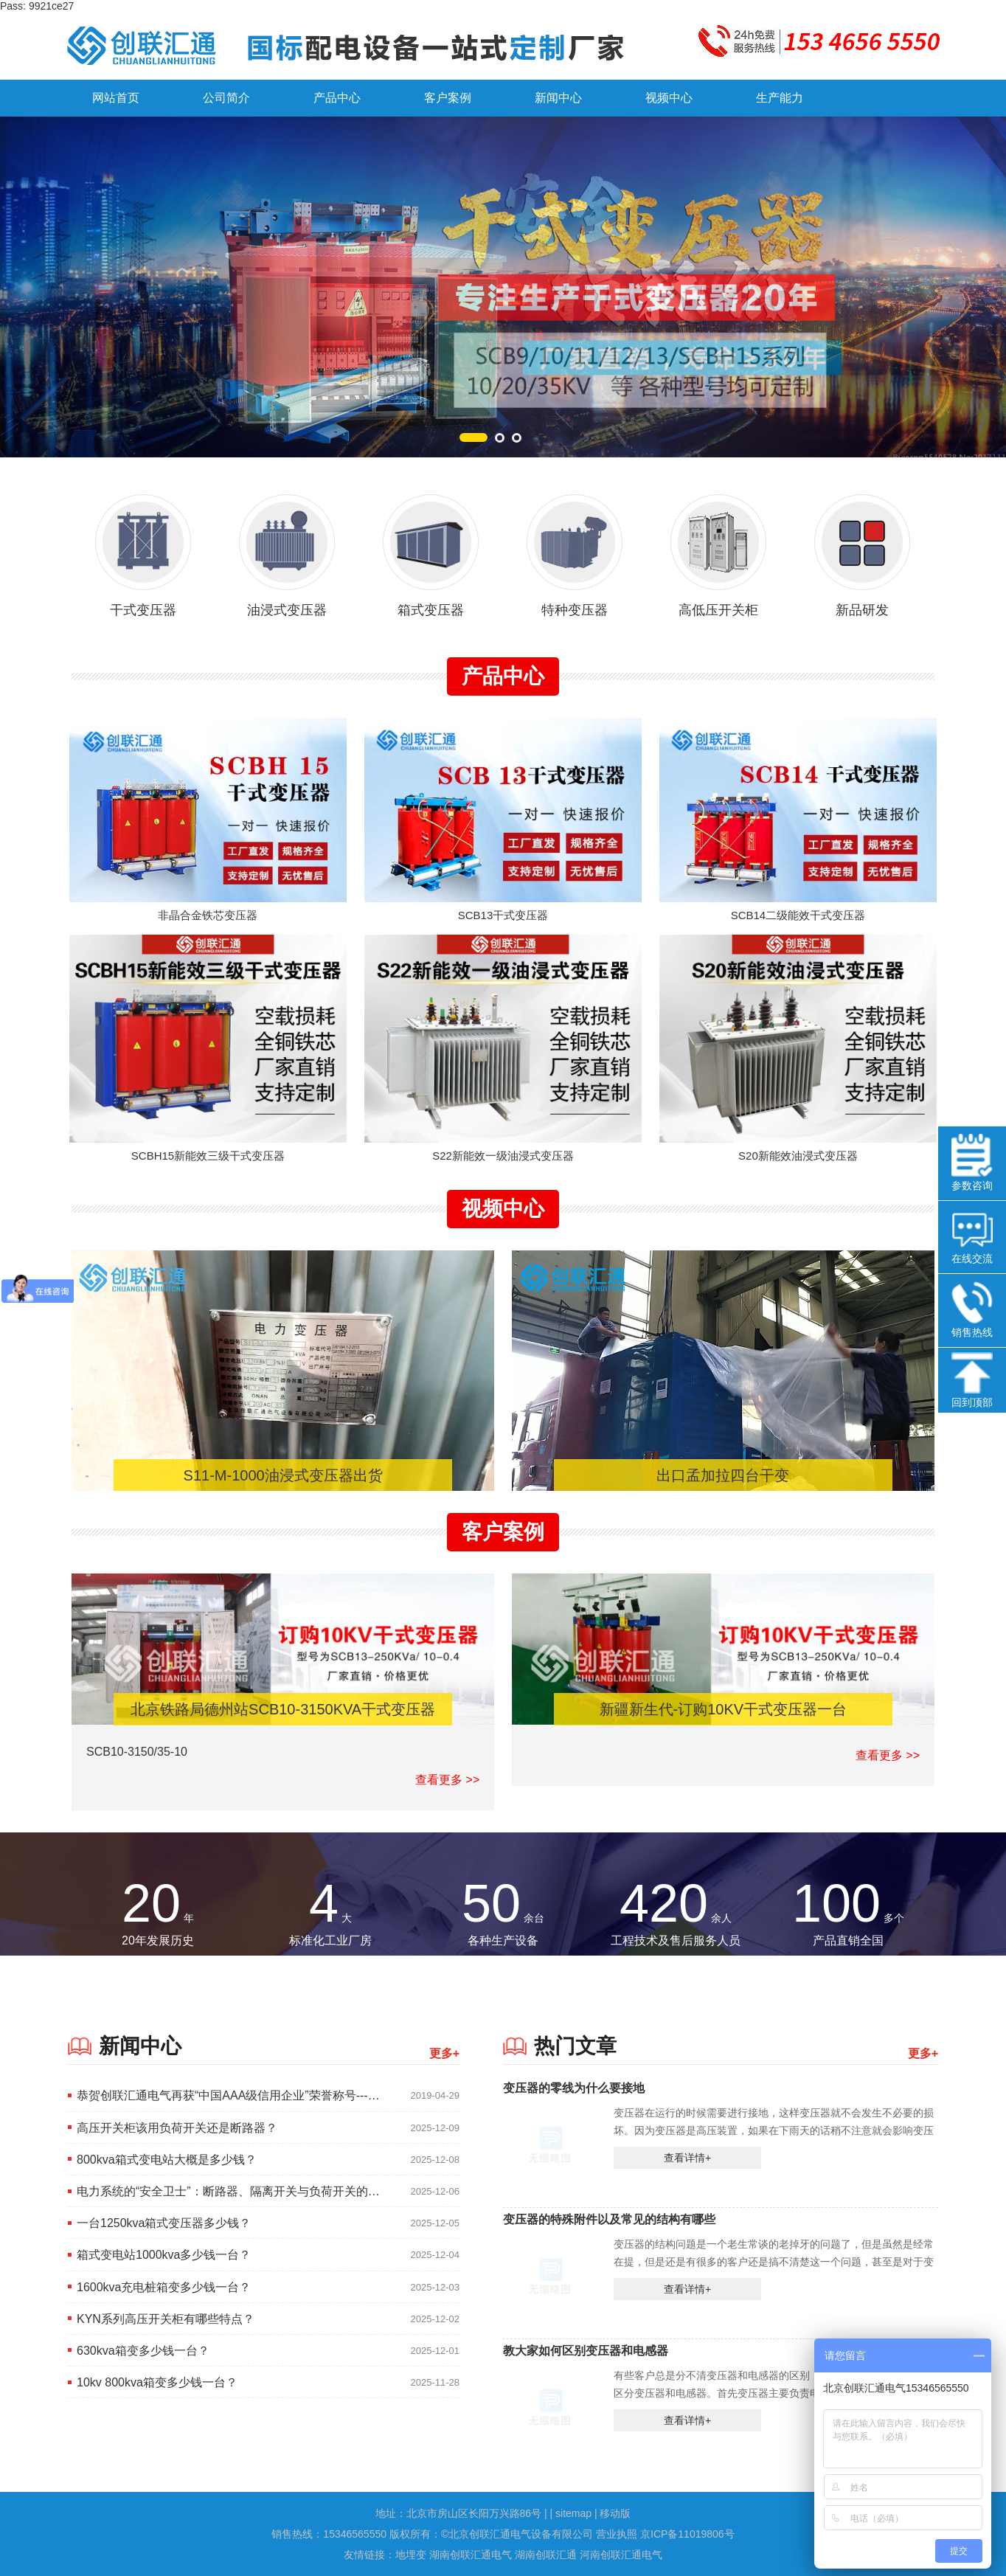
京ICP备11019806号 (687, 2534)
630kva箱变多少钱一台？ (143, 2350)
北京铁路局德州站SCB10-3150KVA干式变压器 (283, 1709)
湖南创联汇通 (547, 2555)
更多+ (444, 2053)
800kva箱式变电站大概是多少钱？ (167, 2159)
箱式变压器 (431, 547)
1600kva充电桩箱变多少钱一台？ (164, 2287)
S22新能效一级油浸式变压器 (503, 1155)
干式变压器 (143, 547)
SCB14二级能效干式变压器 (798, 915)
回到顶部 (972, 1380)
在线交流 (972, 1236)
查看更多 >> (447, 1779)
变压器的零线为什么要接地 (574, 2087)
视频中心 (669, 97)
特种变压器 (574, 547)
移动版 (615, 2513)
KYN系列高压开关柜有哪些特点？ (165, 2319)
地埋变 (412, 2555)
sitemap (573, 2513)
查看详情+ (687, 2158)
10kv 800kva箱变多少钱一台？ (157, 2382)
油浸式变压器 (287, 547)
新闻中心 (558, 97)
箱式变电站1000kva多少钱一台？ (164, 2254)
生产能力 (779, 97)
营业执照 (616, 2534)
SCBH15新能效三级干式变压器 (208, 1155)
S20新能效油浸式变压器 (798, 1155)
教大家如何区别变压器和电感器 (585, 2350)
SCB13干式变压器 (503, 915)
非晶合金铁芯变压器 (207, 915)
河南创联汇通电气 (621, 2555)
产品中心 (337, 97)
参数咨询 (972, 1162)
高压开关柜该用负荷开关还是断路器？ (177, 2128)
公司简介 (226, 97)
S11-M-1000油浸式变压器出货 (283, 1475)
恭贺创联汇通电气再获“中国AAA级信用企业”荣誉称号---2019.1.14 (229, 2095)
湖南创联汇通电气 (472, 2555)
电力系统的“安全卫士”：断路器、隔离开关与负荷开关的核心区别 (229, 2191)
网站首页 (115, 97)
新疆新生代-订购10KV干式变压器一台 (723, 1709)
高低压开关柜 (718, 547)
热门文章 (575, 2046)
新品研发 (862, 547)
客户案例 (447, 97)
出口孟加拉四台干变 (722, 1475)
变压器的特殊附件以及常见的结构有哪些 (609, 2219)
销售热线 (972, 1310)
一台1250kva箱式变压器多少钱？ (164, 2223)
